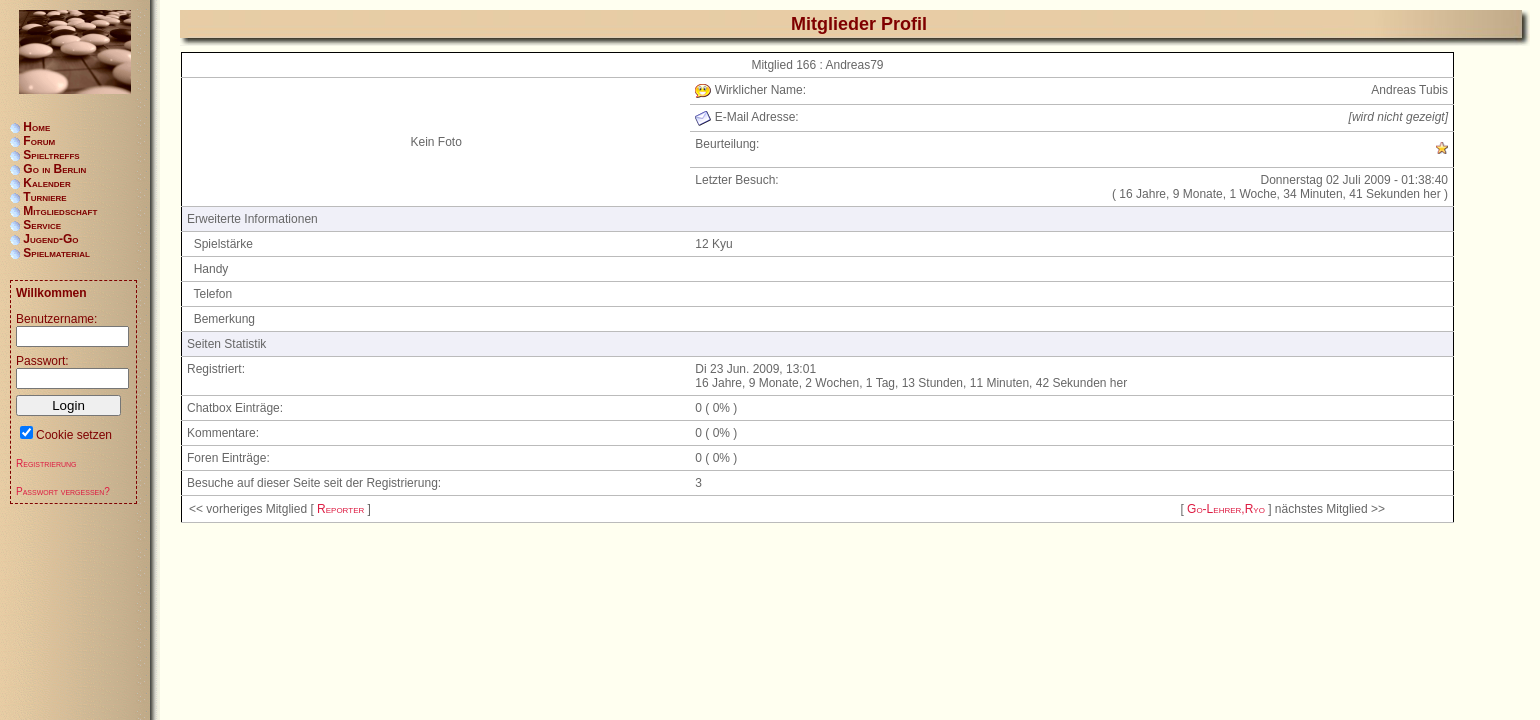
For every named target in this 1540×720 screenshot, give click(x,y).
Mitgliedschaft (60, 211)
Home (36, 127)
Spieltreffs (51, 155)
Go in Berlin (54, 169)
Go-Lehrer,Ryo (1226, 509)
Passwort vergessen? (63, 491)
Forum (39, 141)
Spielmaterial (56, 253)
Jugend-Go (50, 239)
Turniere (44, 197)
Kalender (46, 183)
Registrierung (46, 463)
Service (42, 225)
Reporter (340, 509)
